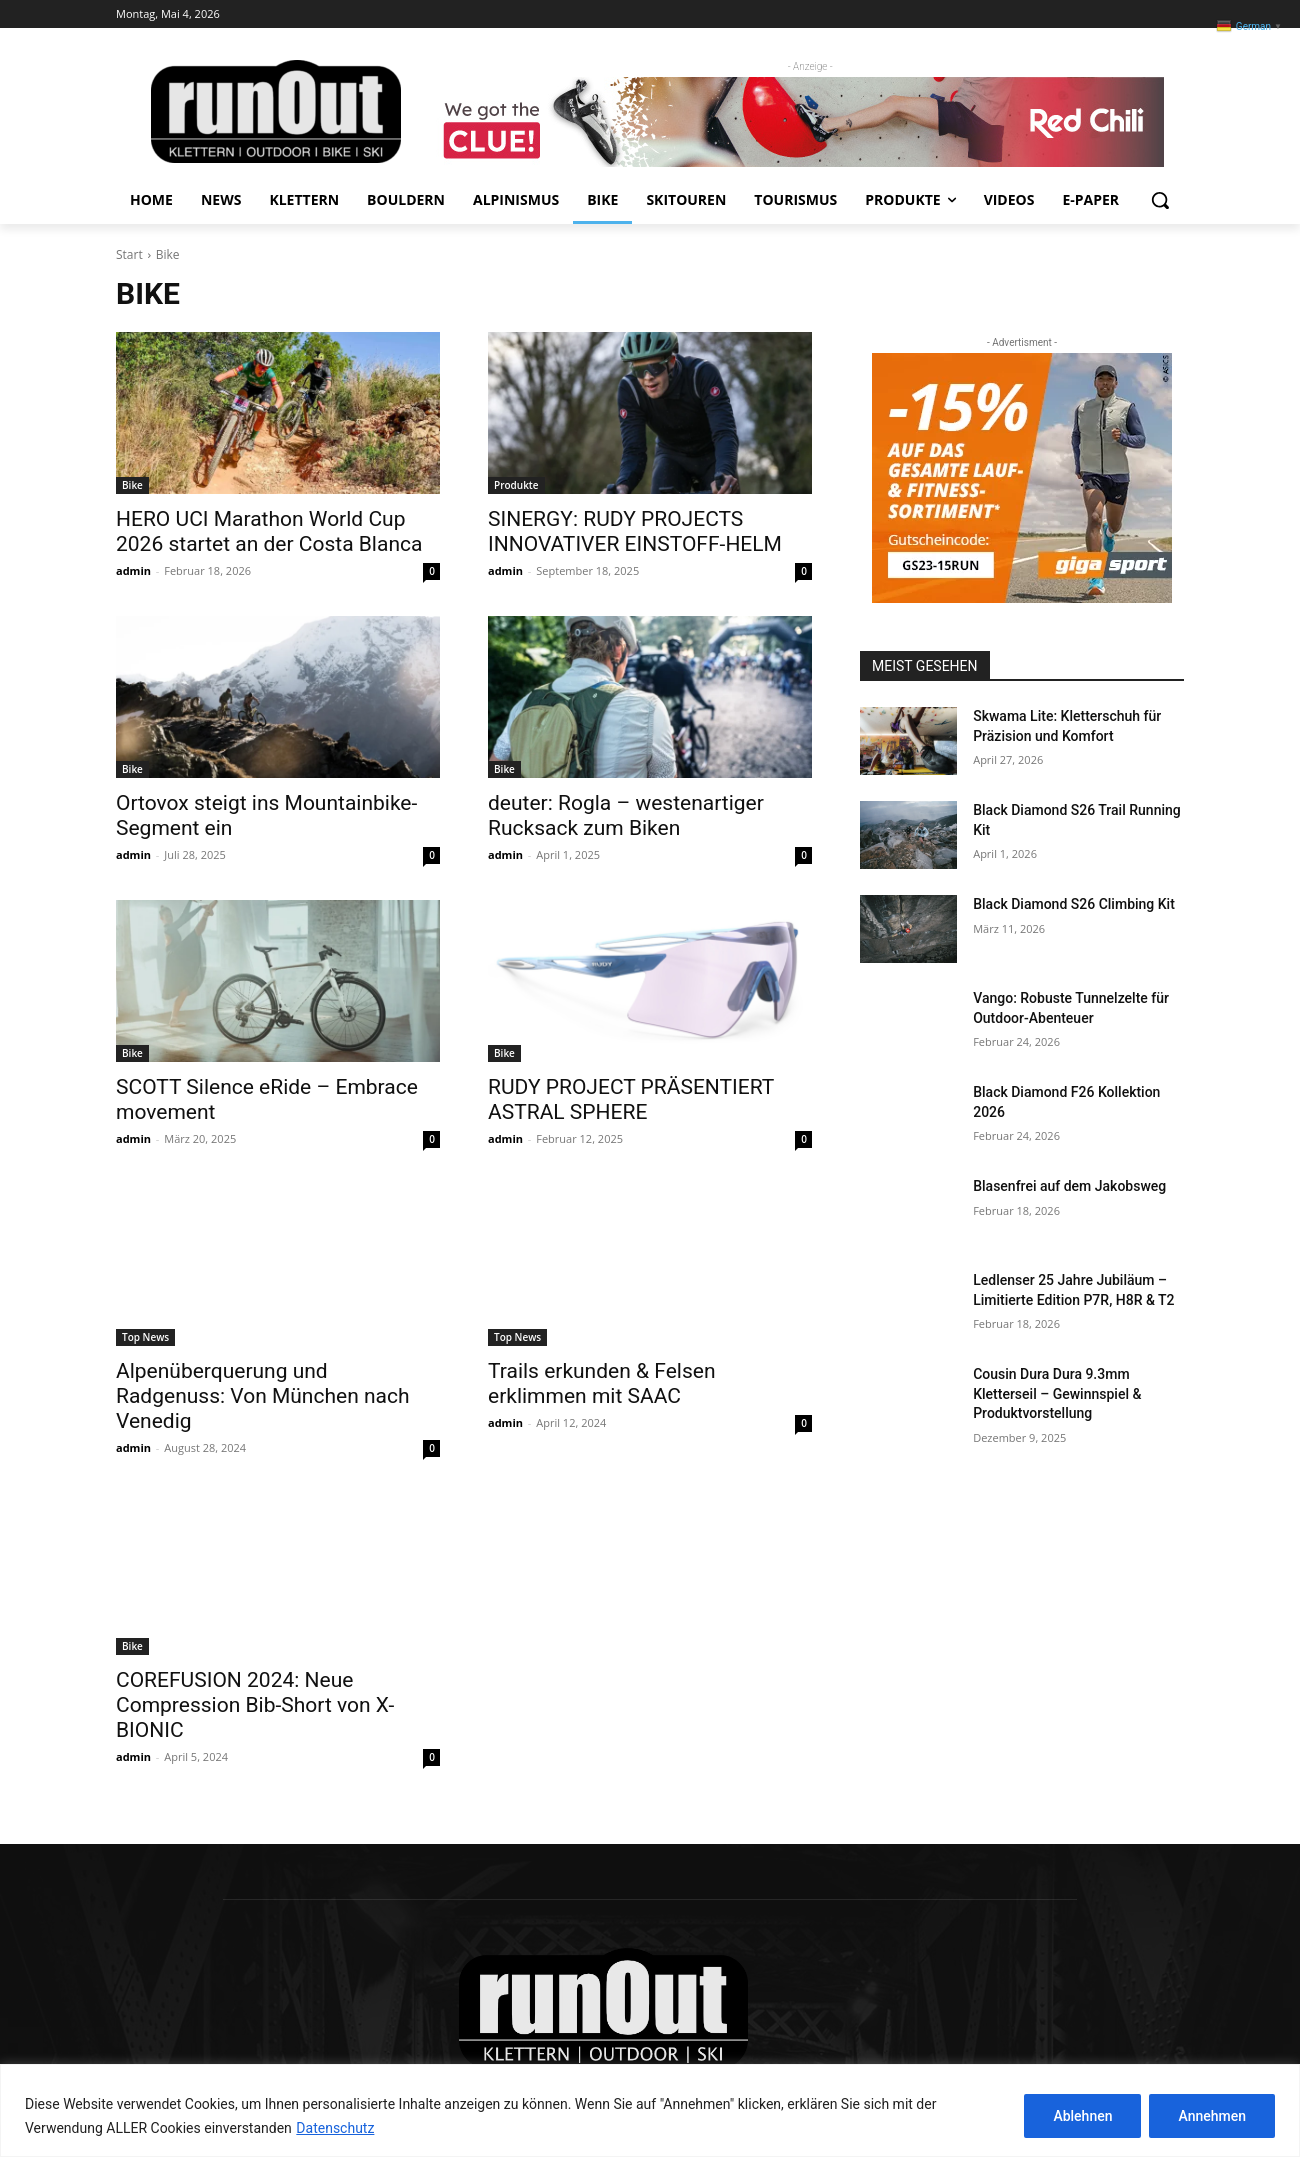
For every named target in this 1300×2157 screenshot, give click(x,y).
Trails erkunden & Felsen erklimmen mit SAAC (601, 1383)
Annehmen (1212, 2116)
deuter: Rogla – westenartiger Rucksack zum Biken (626, 815)
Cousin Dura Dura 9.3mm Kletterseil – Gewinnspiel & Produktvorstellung (1057, 1393)
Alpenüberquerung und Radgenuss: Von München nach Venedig (263, 1396)
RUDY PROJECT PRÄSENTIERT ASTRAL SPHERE (631, 1099)
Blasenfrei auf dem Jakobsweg (1069, 1186)
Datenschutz (335, 2128)
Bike (132, 485)
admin (133, 570)
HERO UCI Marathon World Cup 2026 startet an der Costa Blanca (269, 531)
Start (129, 254)
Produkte (516, 485)
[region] (650, 2110)
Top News (145, 1337)
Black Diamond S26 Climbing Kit (1074, 904)
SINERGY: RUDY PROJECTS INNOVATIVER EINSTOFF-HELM (635, 531)
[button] (1160, 200)
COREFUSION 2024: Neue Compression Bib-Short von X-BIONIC (255, 1705)
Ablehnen (1082, 2116)
